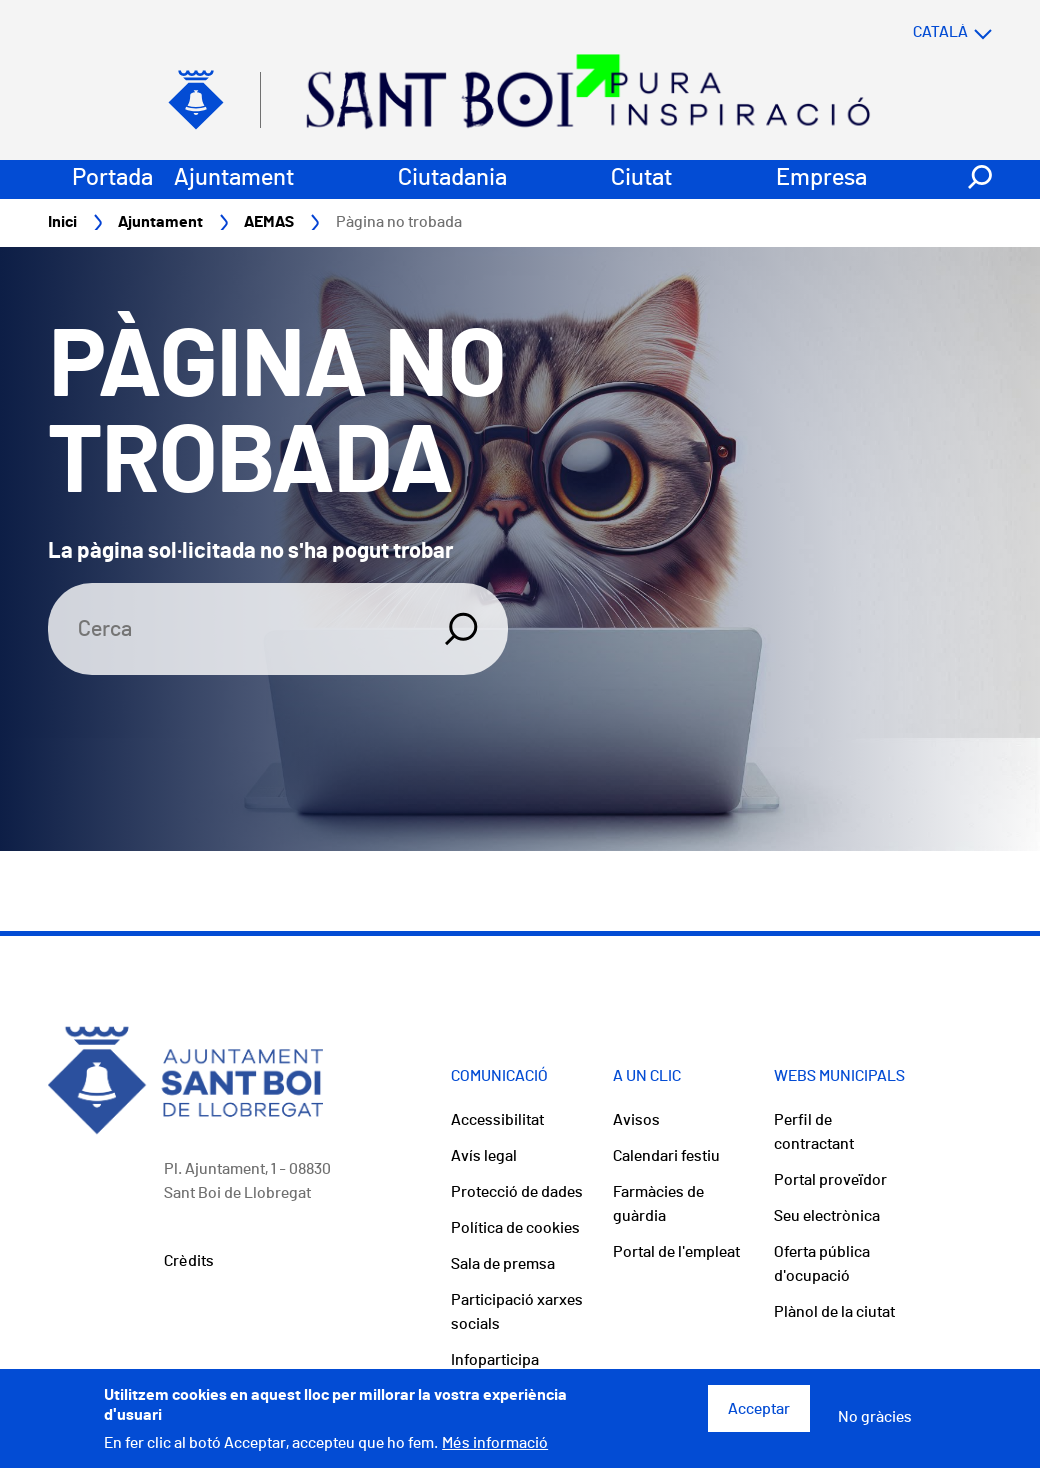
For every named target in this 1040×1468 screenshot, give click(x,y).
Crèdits (189, 1261)
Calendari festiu (666, 1156)
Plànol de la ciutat (834, 1312)
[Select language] (913, 32)
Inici (62, 222)
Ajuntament (234, 178)
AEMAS (269, 222)
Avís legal (484, 1156)
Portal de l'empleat (676, 1252)
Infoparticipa (495, 1360)
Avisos (636, 1120)
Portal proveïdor (830, 1180)
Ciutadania (452, 178)
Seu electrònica (827, 1216)
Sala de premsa (503, 1264)
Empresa (821, 178)
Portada (112, 178)
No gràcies (875, 1423)
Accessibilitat (497, 1120)
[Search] (234, 629)
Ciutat (641, 178)
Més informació (495, 1450)
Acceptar (759, 1415)
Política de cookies (515, 1228)
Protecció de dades (517, 1192)
